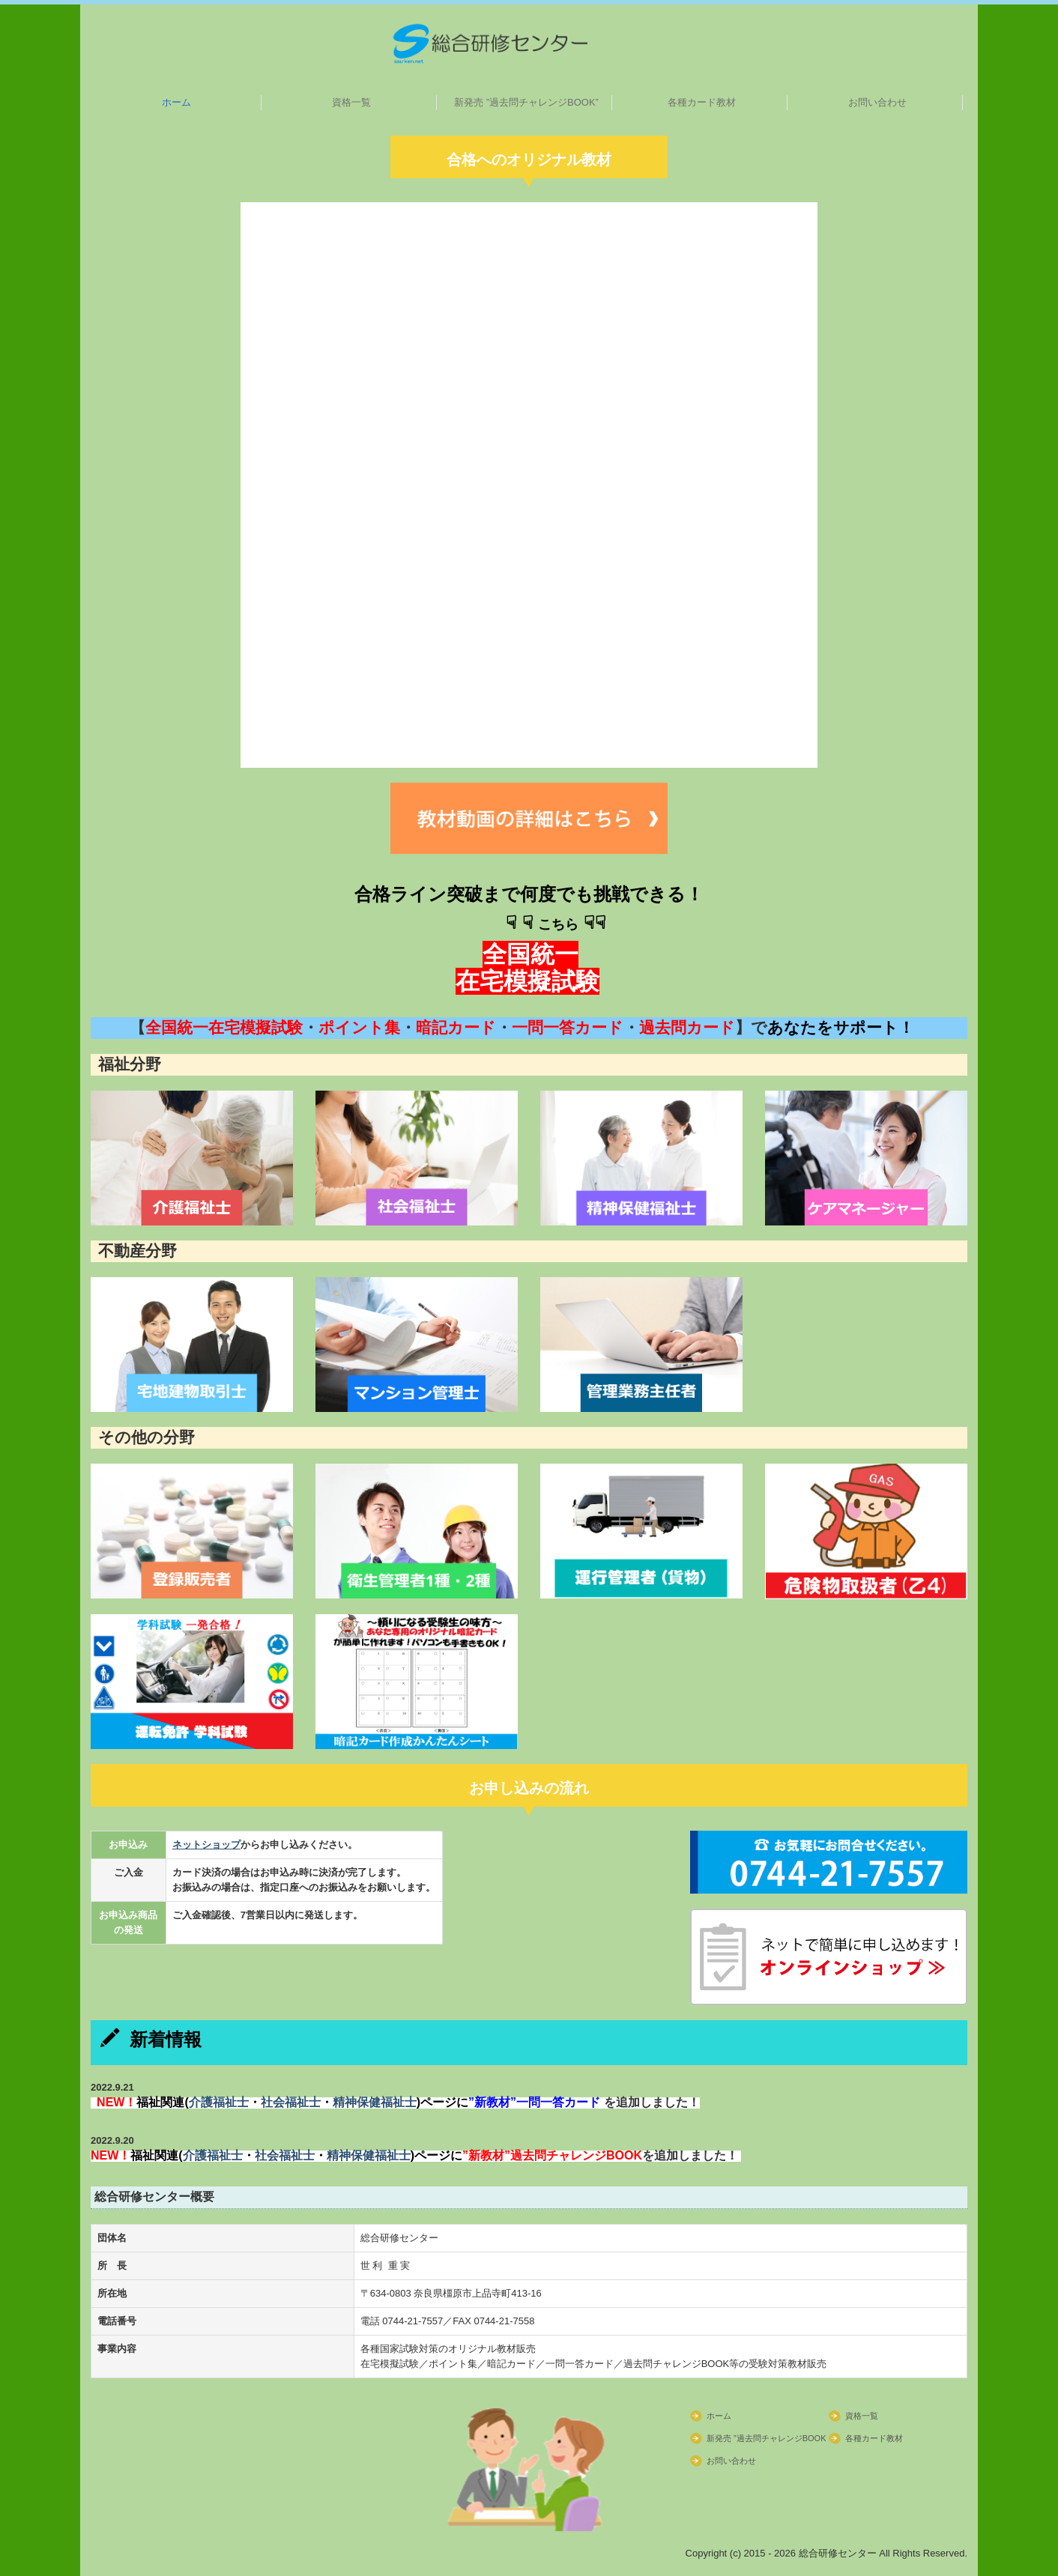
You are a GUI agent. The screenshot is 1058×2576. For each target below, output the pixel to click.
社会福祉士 (291, 2102)
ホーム (176, 102)
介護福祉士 (219, 2102)
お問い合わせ (877, 102)
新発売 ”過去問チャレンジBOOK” (526, 102)
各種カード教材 (702, 102)
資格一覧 (351, 102)
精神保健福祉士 (375, 2102)
